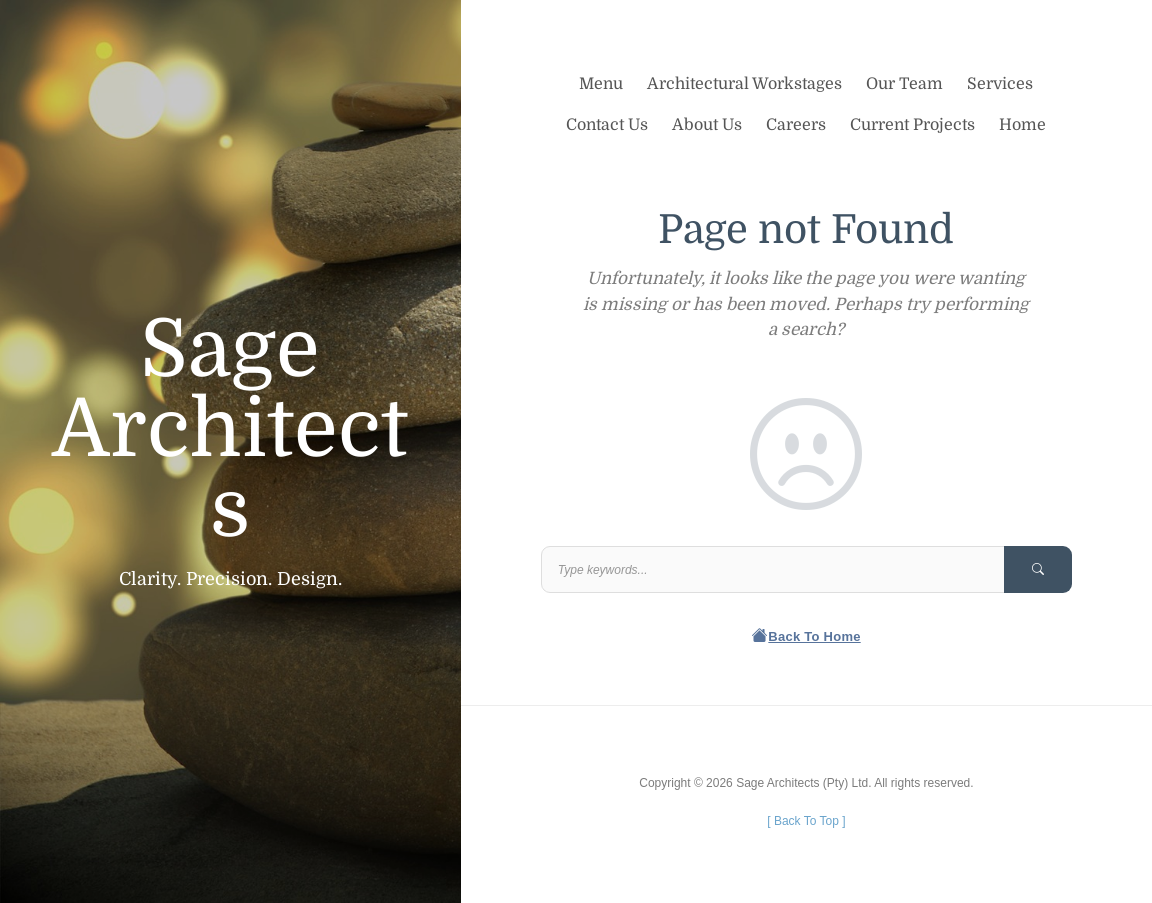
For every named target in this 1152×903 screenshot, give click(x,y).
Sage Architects (230, 430)
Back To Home (806, 636)
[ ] (806, 821)
